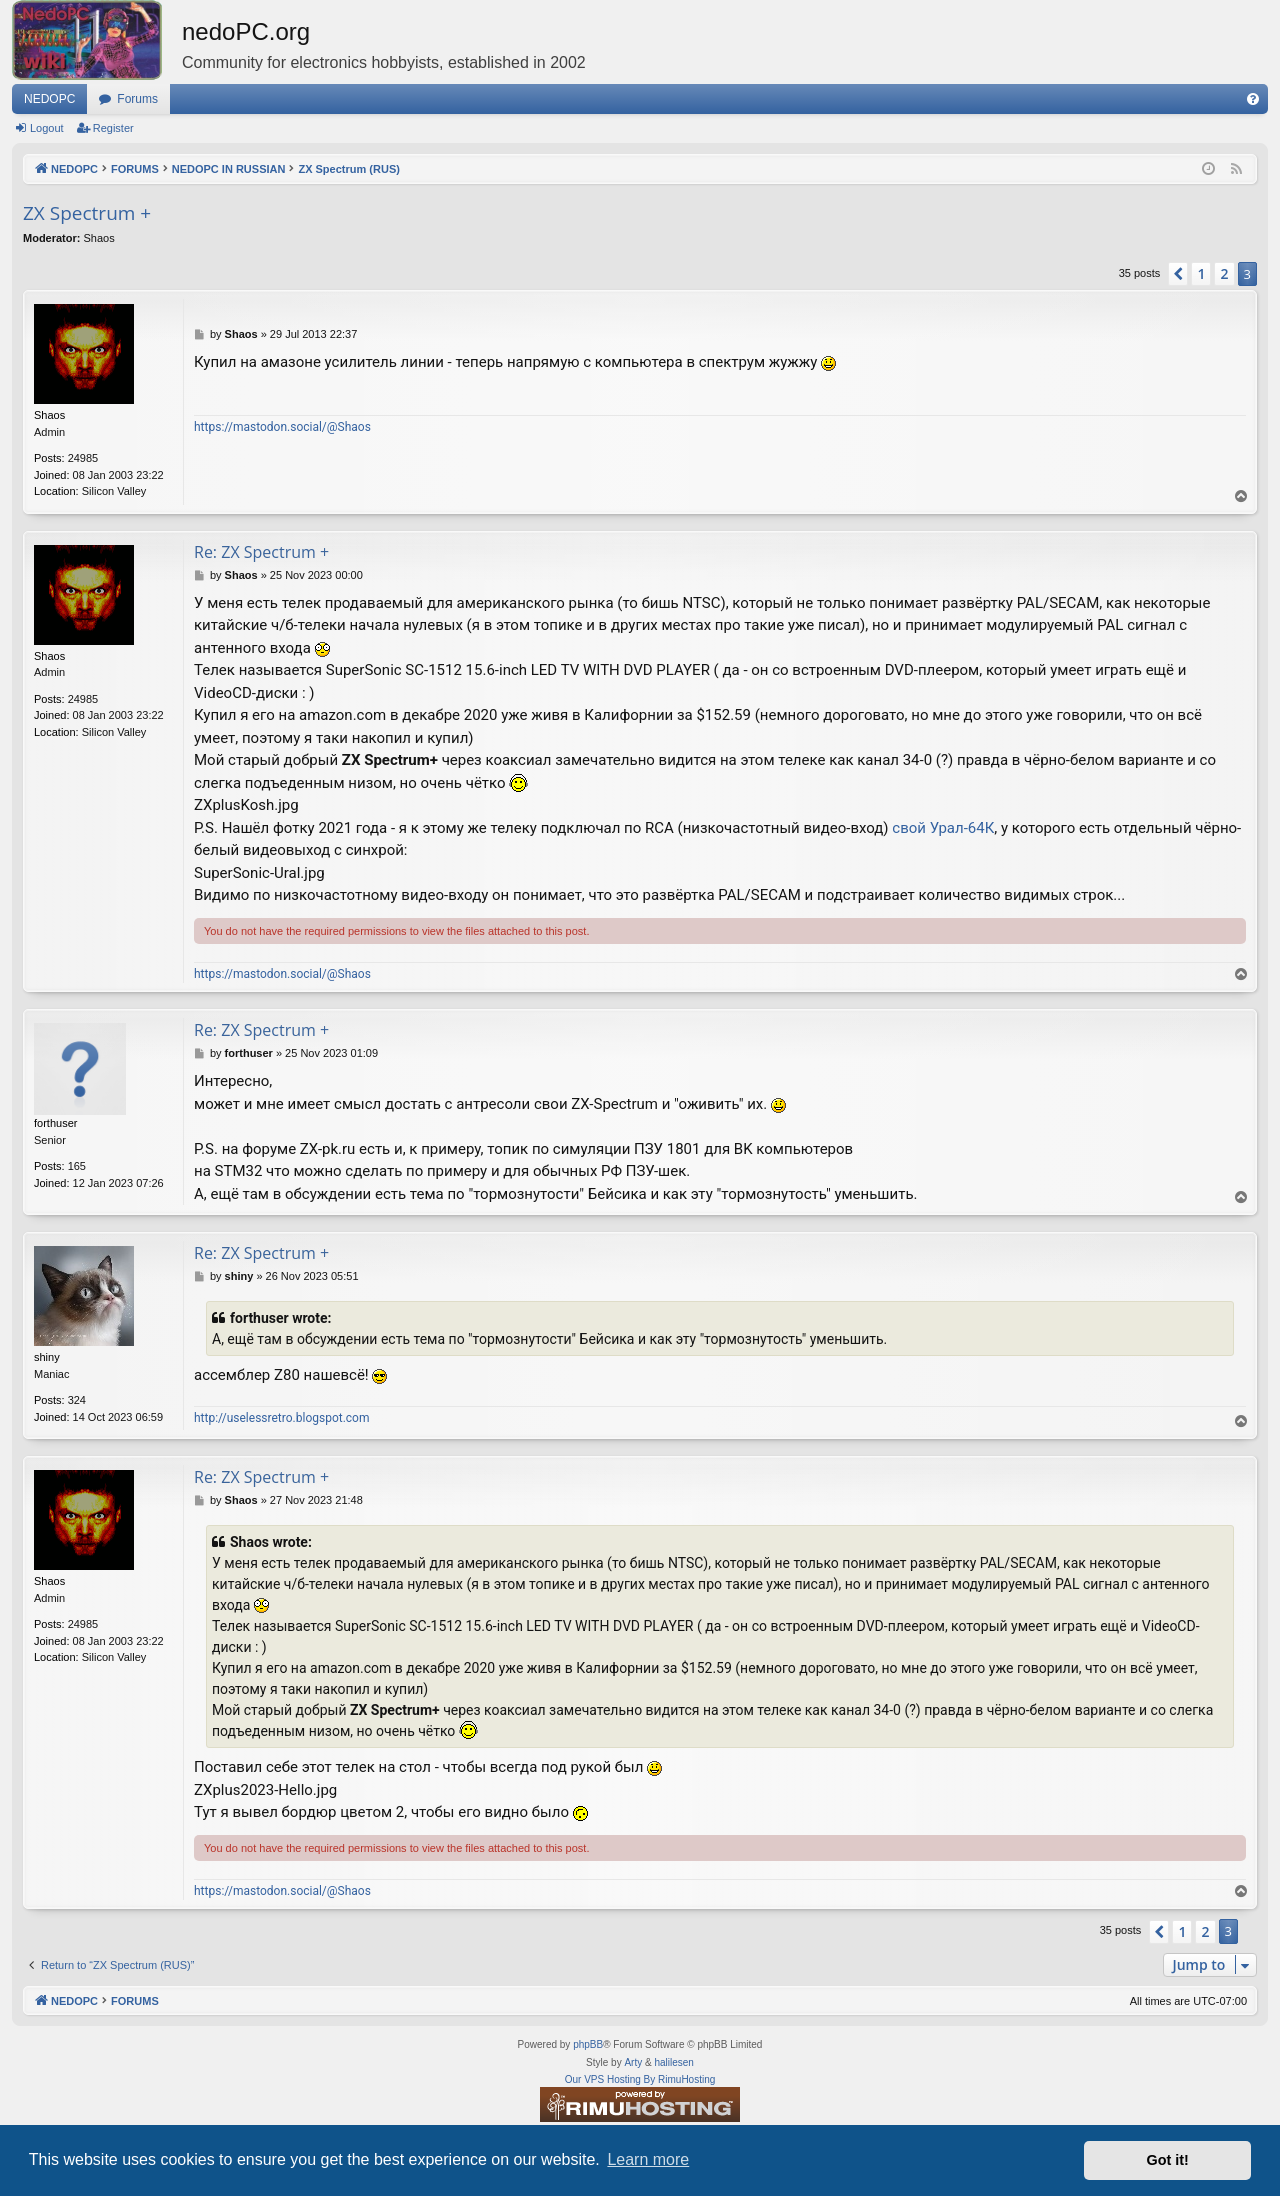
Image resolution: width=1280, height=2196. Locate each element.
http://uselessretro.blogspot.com (282, 1418)
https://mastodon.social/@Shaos (282, 427)
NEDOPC (49, 99)
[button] (1178, 274)
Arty (633, 2062)
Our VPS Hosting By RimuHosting (640, 2079)
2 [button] (1224, 273)
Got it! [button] (1168, 2160)
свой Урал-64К (943, 828)
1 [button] (1201, 273)
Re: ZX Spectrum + (261, 552)
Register (113, 128)
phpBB (588, 2044)
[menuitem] (1253, 99)
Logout (47, 128)
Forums (137, 99)
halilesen (673, 2062)
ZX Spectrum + (87, 213)
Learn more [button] (648, 2159)
